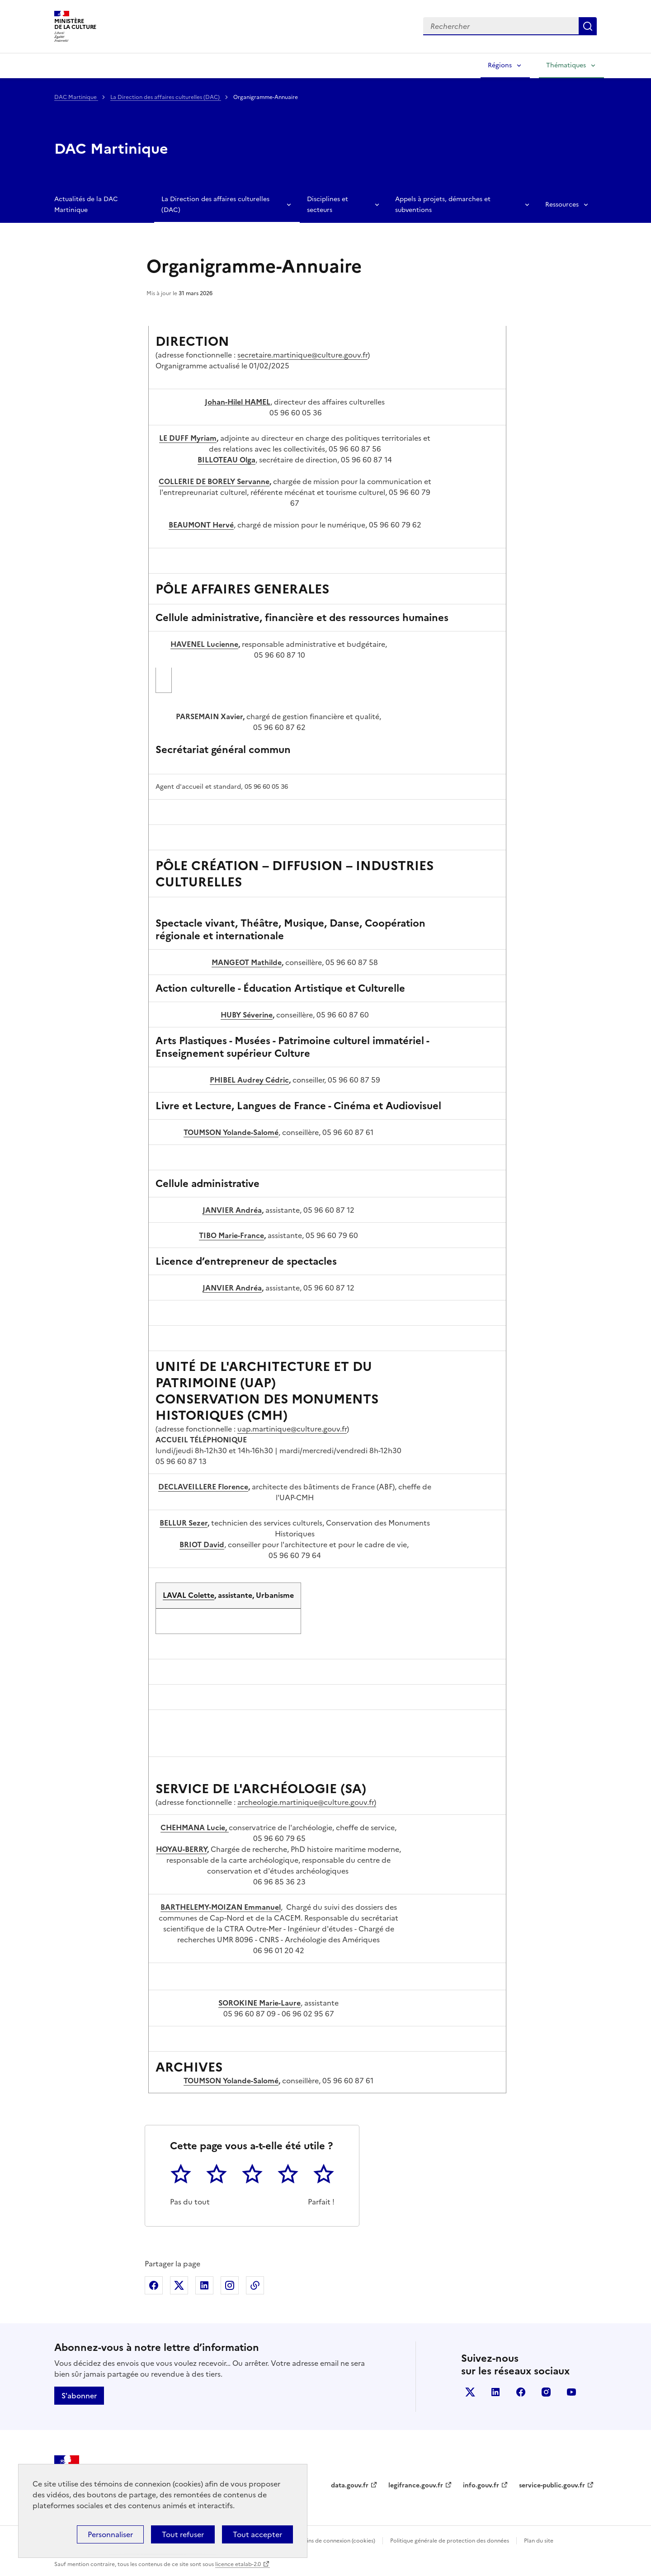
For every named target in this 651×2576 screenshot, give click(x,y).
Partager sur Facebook (154, 2285)
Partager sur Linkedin (204, 2285)
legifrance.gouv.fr (415, 2485)
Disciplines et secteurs (327, 204)
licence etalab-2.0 (238, 2564)
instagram (546, 2392)
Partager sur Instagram (230, 2285)
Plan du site (538, 2541)
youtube (571, 2392)
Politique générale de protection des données (449, 2541)
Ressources (562, 204)
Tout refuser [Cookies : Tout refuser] (183, 2534)
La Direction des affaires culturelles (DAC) (165, 97)
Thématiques (566, 65)
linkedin (495, 2392)
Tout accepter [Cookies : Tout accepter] (257, 2534)
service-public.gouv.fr (552, 2485)
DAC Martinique (76, 97)
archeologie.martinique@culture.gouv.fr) (306, 1802)
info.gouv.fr (481, 2485)
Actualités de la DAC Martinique (86, 204)
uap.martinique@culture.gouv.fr (292, 1428)
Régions (500, 65)
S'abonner (79, 2395)
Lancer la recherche (588, 26)
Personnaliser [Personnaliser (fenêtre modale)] (110, 2534)
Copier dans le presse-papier (255, 2285)
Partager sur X (179, 2285)
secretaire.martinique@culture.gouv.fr (302, 354)
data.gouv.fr (349, 2485)
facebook (521, 2392)
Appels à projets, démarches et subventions (443, 204)
